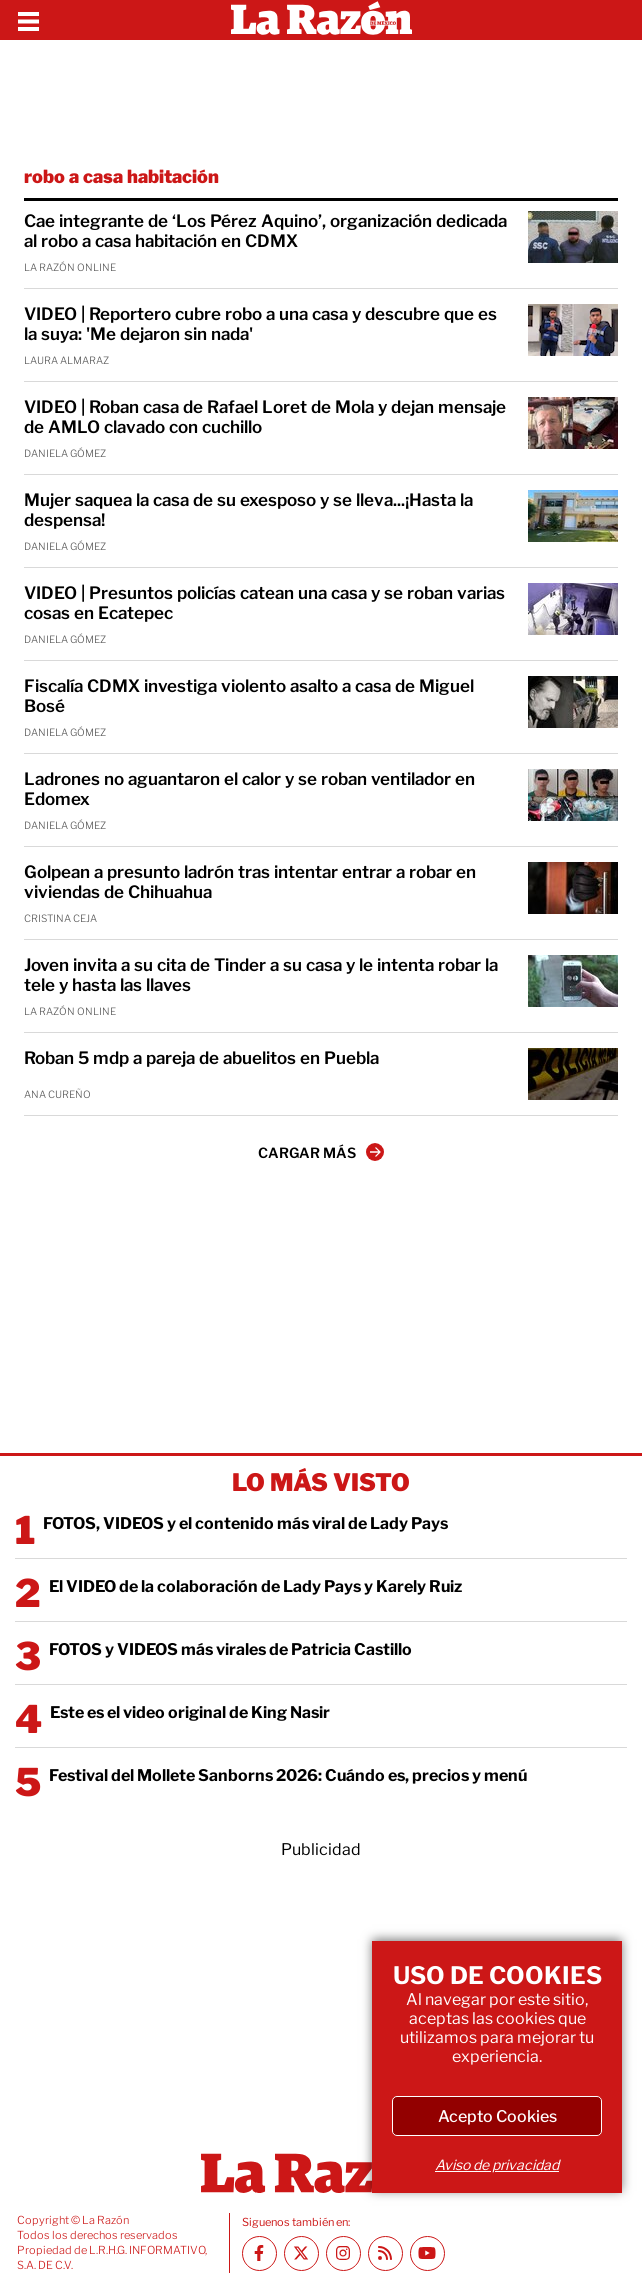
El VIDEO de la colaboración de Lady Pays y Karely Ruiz (255, 1586)
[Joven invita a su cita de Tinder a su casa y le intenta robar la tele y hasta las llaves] (573, 981)
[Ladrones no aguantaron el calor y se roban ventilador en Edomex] (573, 795)
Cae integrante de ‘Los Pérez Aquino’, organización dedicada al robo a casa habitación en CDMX (265, 231)
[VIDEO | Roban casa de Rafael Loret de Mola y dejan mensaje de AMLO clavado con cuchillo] (573, 423)
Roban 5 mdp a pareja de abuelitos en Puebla (201, 1058)
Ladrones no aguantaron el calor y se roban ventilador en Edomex (249, 789)
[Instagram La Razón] (343, 2253)
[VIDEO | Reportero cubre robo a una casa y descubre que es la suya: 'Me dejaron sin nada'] (573, 330)
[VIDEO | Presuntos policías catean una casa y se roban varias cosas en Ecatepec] (573, 609)
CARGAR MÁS (321, 1152)
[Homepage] (321, 20)
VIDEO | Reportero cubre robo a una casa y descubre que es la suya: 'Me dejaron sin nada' (260, 324)
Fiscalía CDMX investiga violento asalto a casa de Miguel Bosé (249, 696)
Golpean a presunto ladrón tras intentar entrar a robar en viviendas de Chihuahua (250, 882)
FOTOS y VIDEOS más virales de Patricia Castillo (230, 1649)
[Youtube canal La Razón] (427, 2253)
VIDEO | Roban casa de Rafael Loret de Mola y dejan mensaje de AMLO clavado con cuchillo (265, 417)
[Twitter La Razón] (301, 2253)
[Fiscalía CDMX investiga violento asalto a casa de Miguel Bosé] (573, 702)
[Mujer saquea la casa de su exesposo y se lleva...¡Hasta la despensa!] (573, 516)
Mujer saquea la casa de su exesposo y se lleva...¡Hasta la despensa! (248, 510)
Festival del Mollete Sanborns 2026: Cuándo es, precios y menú (288, 1775)
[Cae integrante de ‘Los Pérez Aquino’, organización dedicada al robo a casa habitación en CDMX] (573, 237)
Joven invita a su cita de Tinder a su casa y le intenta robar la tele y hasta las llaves (261, 975)
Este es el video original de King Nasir (190, 1712)
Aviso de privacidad (497, 2164)
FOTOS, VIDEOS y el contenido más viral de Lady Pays (245, 1523)
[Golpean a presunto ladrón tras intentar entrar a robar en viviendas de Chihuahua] (573, 888)
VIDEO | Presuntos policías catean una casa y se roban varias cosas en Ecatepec (264, 603)
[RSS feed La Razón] (385, 2253)
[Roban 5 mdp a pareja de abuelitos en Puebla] (573, 1074)
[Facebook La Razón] (259, 2253)
